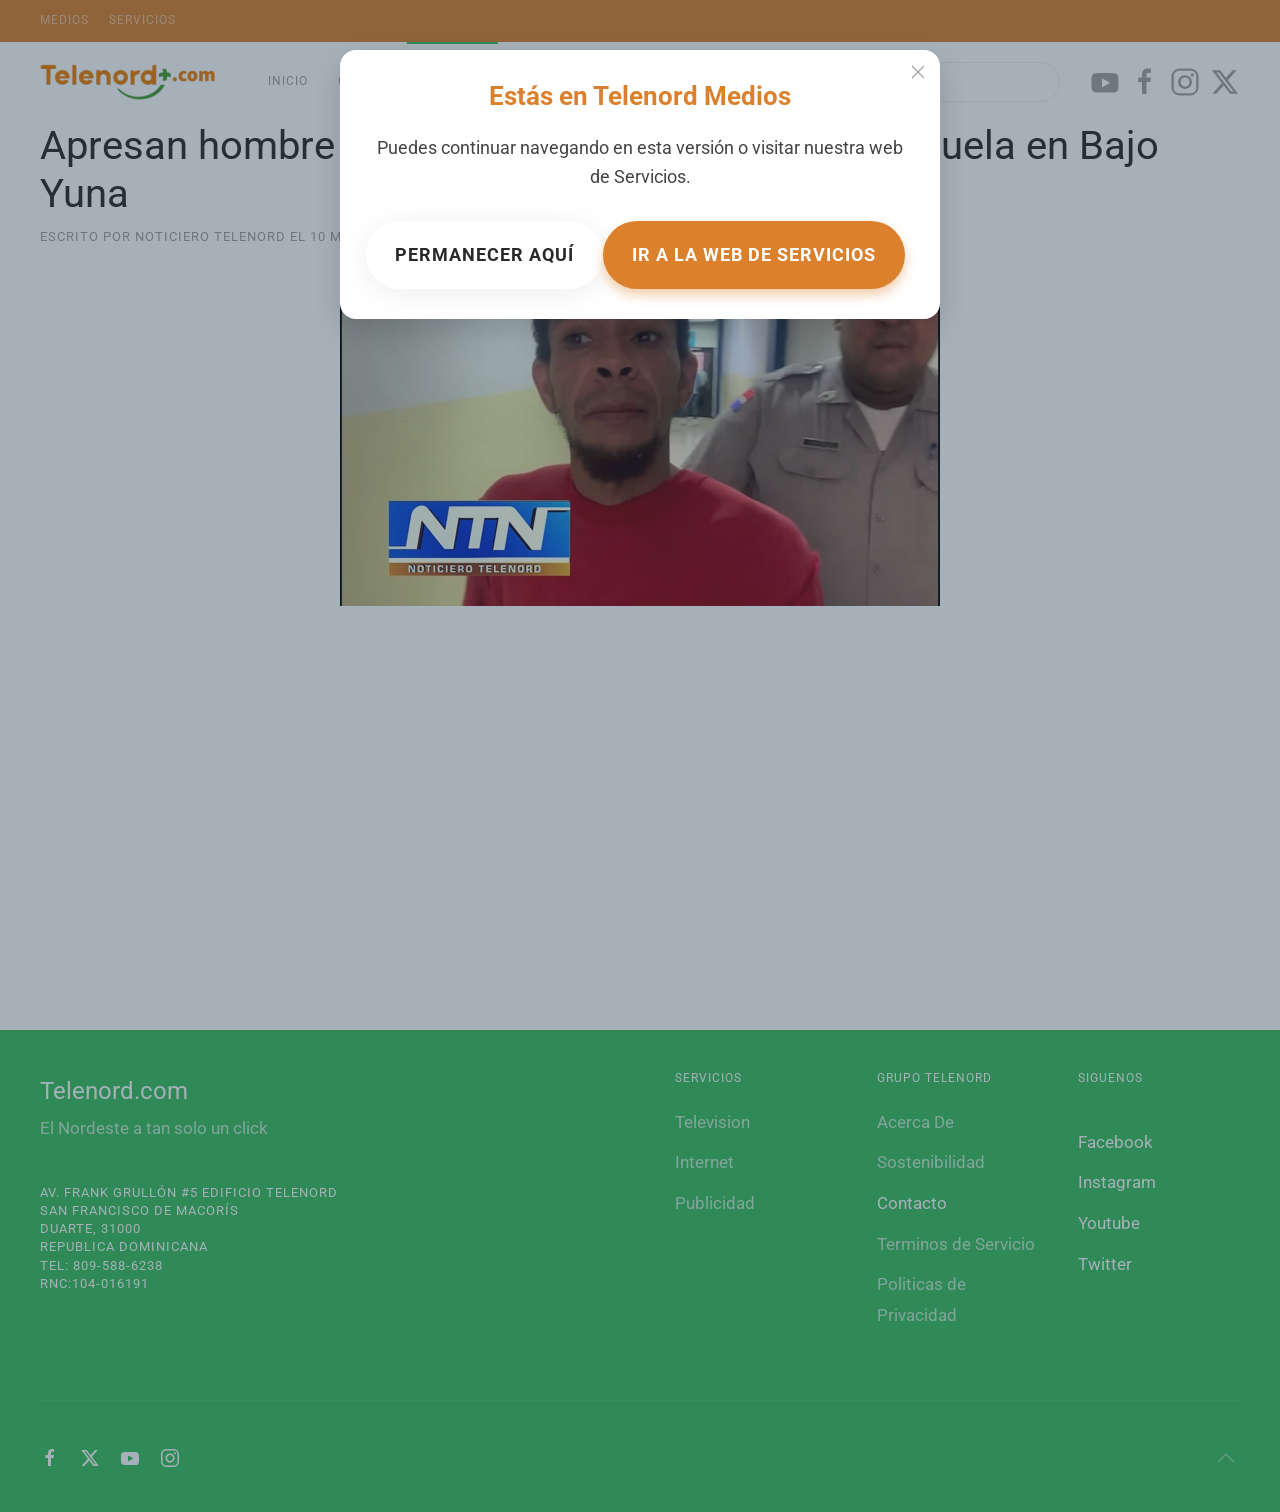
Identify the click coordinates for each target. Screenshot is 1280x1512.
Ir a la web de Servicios (754, 254)
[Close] (918, 72)
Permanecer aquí (484, 254)
